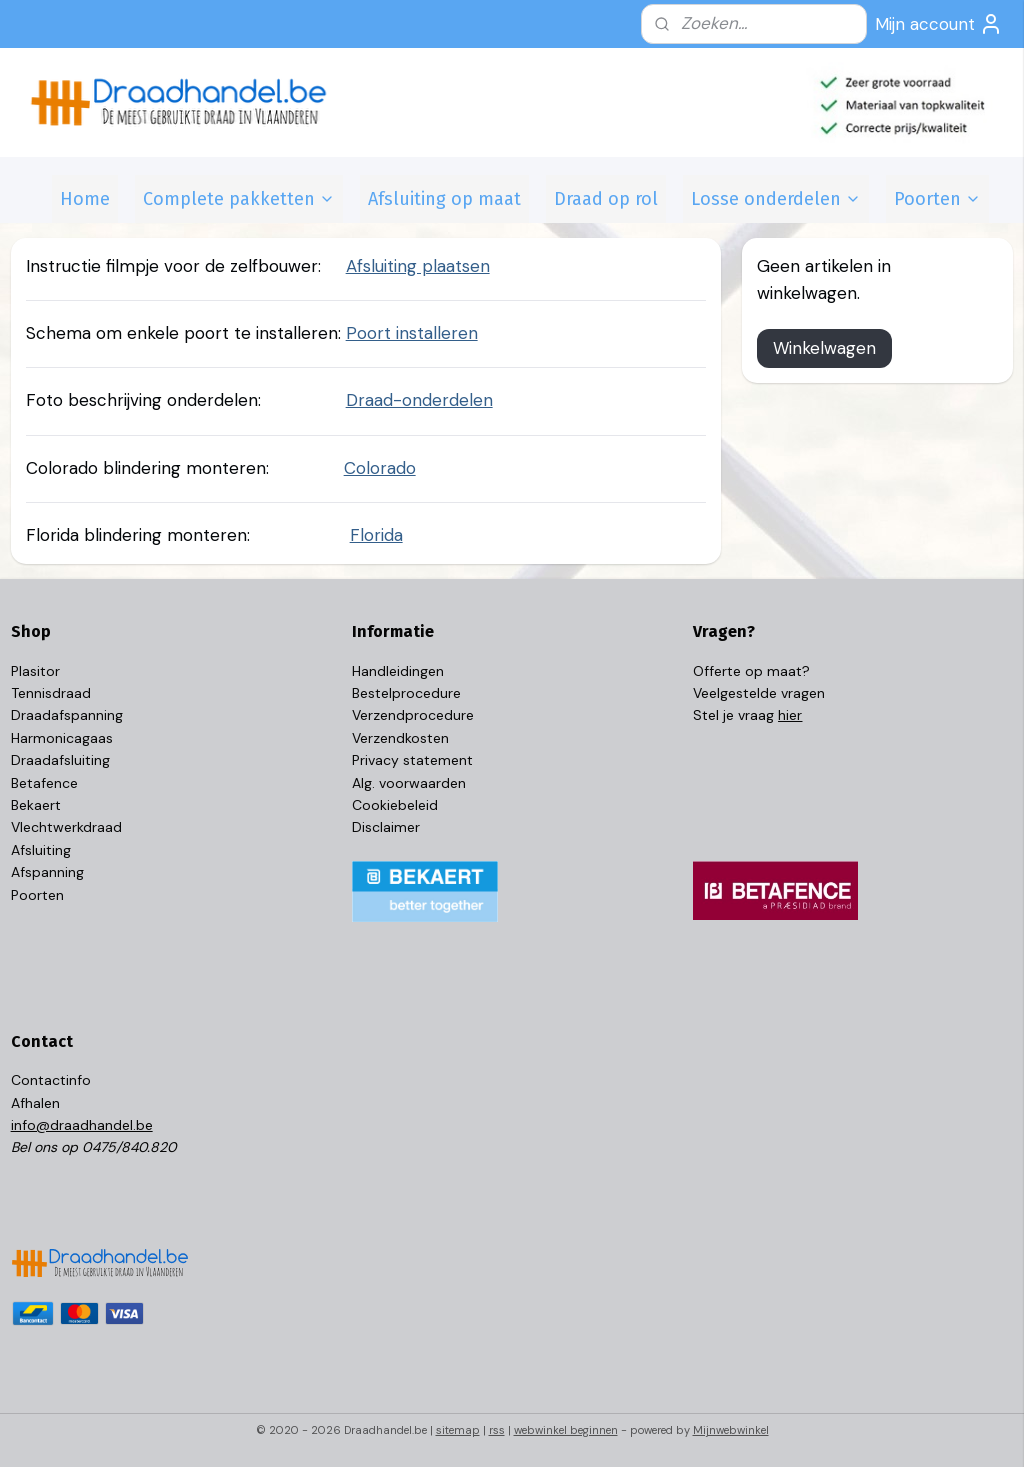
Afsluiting (41, 850)
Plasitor (35, 671)
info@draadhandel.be (82, 1125)
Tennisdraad (51, 693)
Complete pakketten (239, 199)
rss (497, 1430)
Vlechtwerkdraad (66, 827)
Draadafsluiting (60, 760)
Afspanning (47, 872)
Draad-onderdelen (419, 400)
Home (85, 199)
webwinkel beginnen (566, 1430)
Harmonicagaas (62, 738)
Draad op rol (606, 199)
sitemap (458, 1430)
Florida (376, 535)
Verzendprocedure (413, 715)
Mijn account (939, 24)
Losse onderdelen (776, 199)
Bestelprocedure (406, 693)
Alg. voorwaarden (409, 783)
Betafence (44, 783)
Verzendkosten (400, 738)
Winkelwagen (824, 348)
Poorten (937, 199)
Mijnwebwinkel (731, 1430)
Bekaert (36, 805)
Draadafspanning (67, 715)
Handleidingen (398, 671)
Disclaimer (386, 827)
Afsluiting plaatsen (418, 266)
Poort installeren (412, 333)
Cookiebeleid (395, 805)
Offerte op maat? (751, 671)
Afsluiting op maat (444, 199)
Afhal (27, 1103)
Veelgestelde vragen (759, 693)
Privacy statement (412, 760)
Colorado (380, 467)
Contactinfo (51, 1080)
